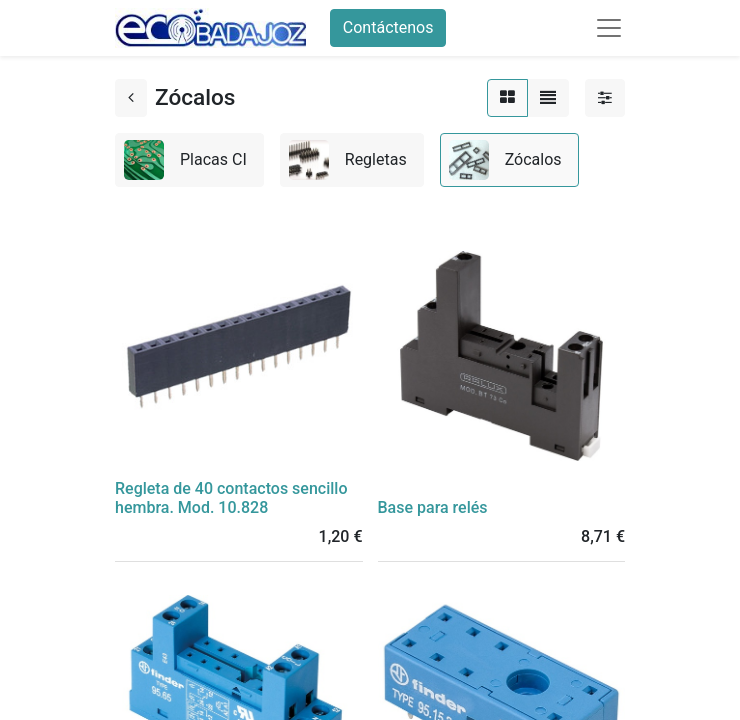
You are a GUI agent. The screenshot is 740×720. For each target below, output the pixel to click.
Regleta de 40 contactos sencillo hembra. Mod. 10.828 (231, 498)
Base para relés (433, 507)
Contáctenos (388, 27)
